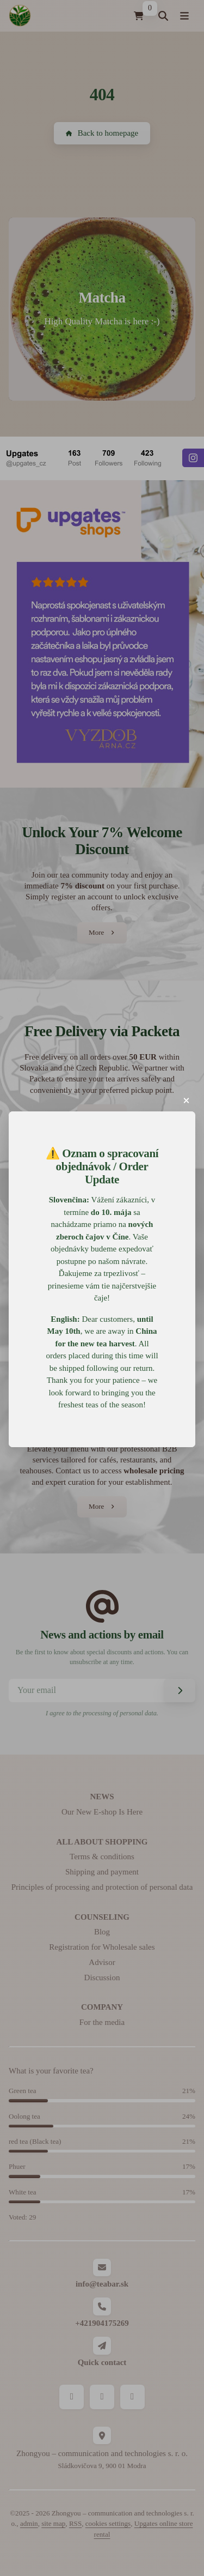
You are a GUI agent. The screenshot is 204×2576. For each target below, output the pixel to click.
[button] (186, 1100)
